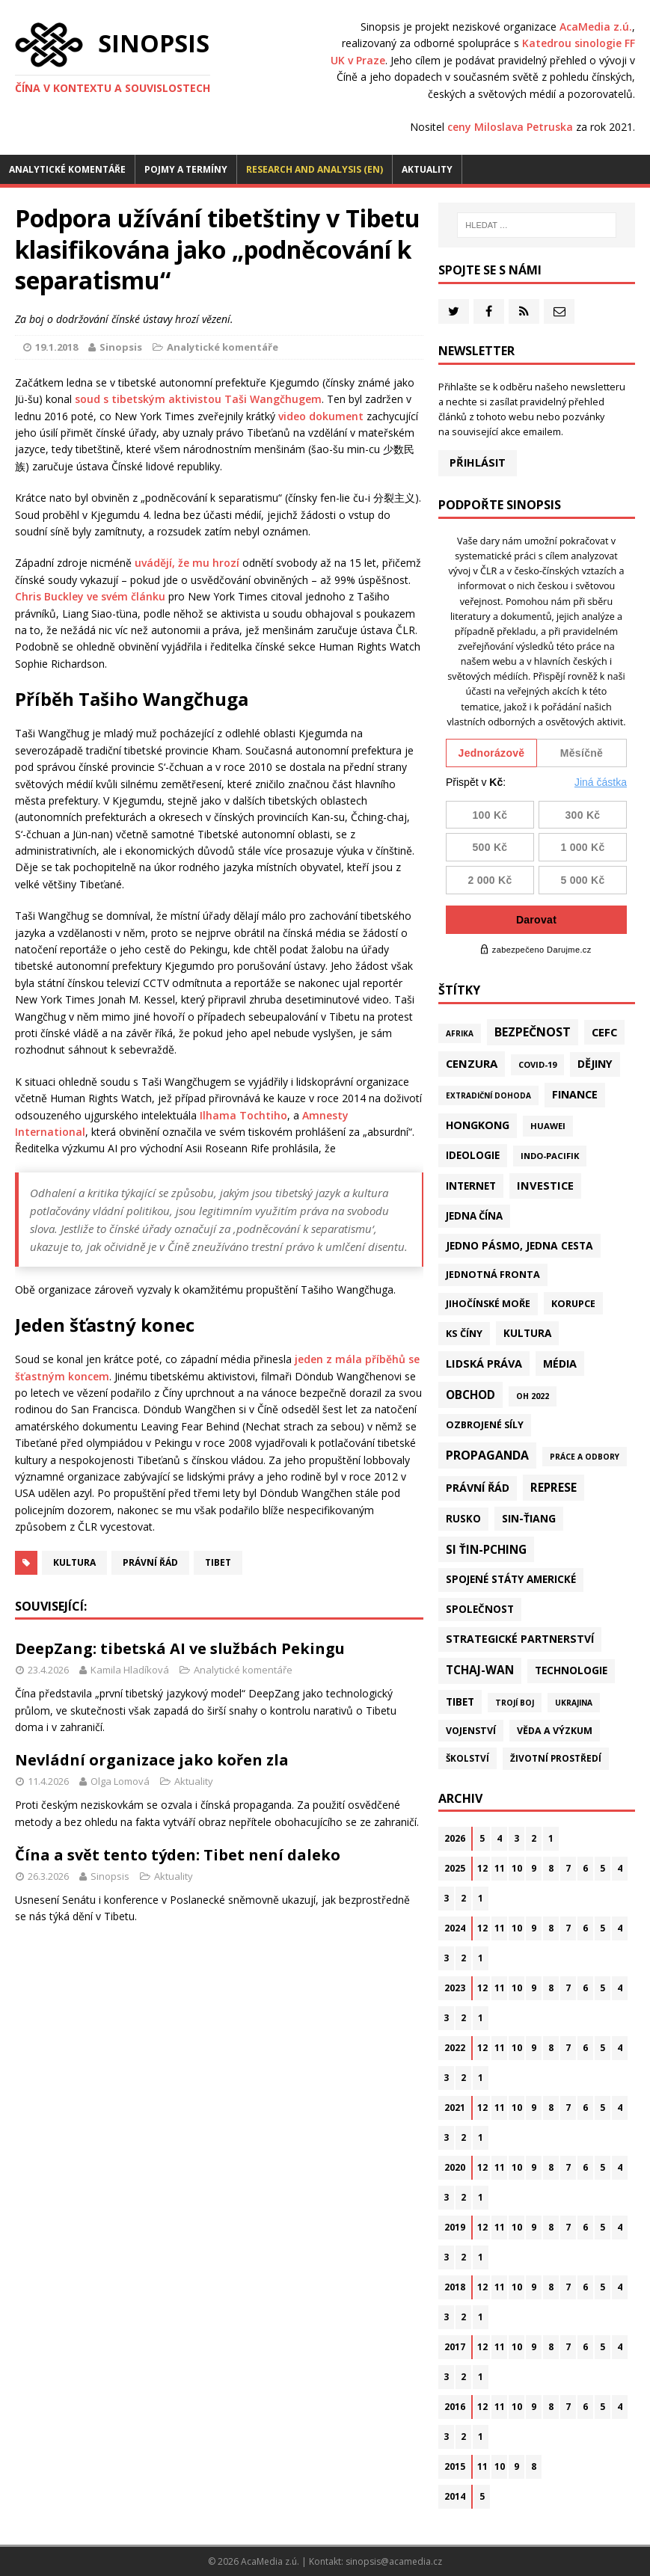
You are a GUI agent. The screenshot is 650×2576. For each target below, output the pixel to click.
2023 (454, 1988)
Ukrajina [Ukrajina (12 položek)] (573, 1702)
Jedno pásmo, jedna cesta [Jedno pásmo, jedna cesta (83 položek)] (519, 1245)
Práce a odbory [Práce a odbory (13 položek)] (584, 1456)
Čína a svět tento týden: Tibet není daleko (177, 1855)
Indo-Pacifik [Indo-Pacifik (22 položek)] (550, 1155)
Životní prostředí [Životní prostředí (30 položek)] (555, 1758)
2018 (454, 2287)
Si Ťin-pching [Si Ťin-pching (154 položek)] (486, 1549)
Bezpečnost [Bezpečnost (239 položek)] (532, 1032)
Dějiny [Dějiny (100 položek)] (595, 1064)
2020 (454, 2167)
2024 (454, 1928)
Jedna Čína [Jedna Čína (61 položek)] (474, 1216)
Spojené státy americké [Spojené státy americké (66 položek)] (511, 1579)
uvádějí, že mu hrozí (187, 563)
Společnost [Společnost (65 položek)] (480, 1609)
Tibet (218, 1562)
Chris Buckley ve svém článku (90, 596)
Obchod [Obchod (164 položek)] (470, 1394)
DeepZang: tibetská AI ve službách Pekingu (180, 1648)
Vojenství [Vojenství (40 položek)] (471, 1730)
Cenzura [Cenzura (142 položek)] (471, 1063)
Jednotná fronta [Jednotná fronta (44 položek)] (493, 1274)
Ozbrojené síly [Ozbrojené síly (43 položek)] (485, 1424)
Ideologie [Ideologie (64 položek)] (473, 1155)
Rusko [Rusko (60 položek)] (463, 1518)
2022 (454, 2047)
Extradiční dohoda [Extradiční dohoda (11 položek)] (488, 1095)
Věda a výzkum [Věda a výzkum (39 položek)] (554, 1730)
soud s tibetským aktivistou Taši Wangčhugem (198, 399)
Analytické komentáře (67, 169)
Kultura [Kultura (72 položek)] (527, 1333)
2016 (454, 2406)
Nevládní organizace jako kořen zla (152, 1760)
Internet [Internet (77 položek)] (471, 1185)
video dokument (321, 416)
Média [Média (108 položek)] (560, 1363)
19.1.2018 (56, 347)
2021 (454, 2107)
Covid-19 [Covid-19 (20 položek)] (537, 1064)
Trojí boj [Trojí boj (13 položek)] (514, 1702)
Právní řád (150, 1562)
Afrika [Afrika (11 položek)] (459, 1033)
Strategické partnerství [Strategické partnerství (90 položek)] (520, 1639)
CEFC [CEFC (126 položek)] (604, 1031)
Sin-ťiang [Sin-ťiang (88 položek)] (529, 1518)
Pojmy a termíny (185, 169)
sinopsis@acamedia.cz (394, 2561)
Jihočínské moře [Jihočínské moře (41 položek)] (488, 1303)
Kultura (74, 1562)
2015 (454, 2466)
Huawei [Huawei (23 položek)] (547, 1125)
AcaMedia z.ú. (595, 26)
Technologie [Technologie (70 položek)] (571, 1670)
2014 (454, 2496)
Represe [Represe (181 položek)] (553, 1487)
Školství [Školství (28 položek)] (467, 1758)
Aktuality (427, 169)
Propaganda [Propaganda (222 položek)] (487, 1455)
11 (499, 1868)
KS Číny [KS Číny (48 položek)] (464, 1333)
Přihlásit (478, 462)
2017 (454, 2346)
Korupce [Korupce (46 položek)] (573, 1303)
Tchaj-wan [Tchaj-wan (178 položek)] (480, 1670)
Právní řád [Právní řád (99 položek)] (477, 1488)
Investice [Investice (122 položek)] (545, 1185)
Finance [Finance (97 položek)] (575, 1094)
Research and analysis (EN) (314, 169)
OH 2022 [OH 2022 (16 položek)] (532, 1396)
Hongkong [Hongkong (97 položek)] (477, 1125)
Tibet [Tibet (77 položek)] (460, 1701)
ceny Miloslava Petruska (510, 127)
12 (482, 1868)
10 (517, 1868)
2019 (454, 2227)
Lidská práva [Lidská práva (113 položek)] (484, 1363)
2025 (454, 1868)
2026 (454, 1838)
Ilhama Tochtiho (243, 1115)
